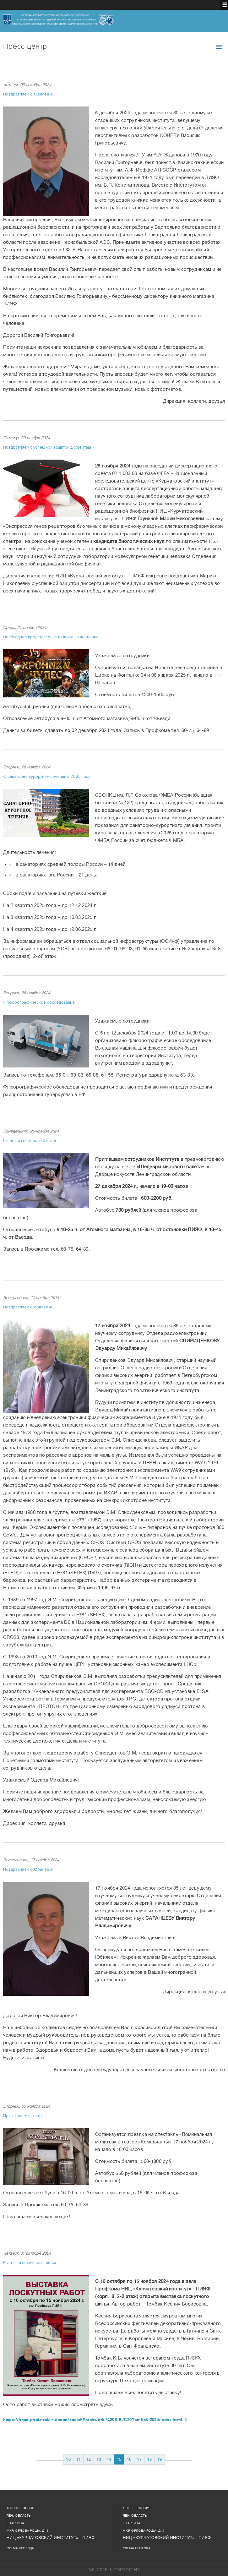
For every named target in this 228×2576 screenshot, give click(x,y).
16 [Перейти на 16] (129, 2459)
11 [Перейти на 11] (78, 2459)
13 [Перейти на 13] (98, 2459)
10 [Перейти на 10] (68, 2459)
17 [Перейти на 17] (139, 2459)
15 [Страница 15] (119, 2459)
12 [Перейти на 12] (88, 2459)
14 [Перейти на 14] (109, 2459)
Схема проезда (20, 2548)
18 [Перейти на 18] (149, 2459)
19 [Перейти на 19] (159, 2459)
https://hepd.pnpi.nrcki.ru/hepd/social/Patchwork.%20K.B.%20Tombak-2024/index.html (92, 2419)
